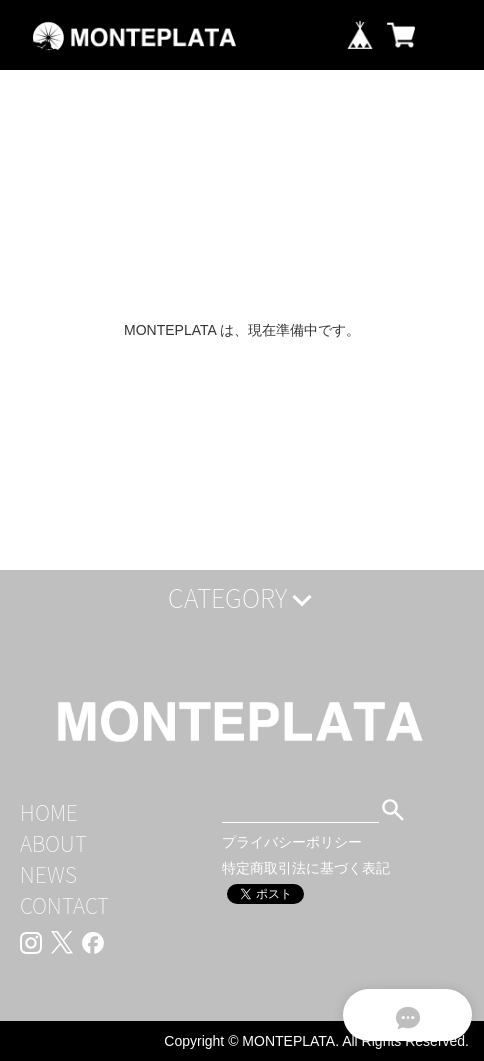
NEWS (48, 874)
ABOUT (53, 843)
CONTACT (64, 905)
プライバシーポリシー (292, 842)
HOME (49, 812)
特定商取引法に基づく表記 (306, 868)
